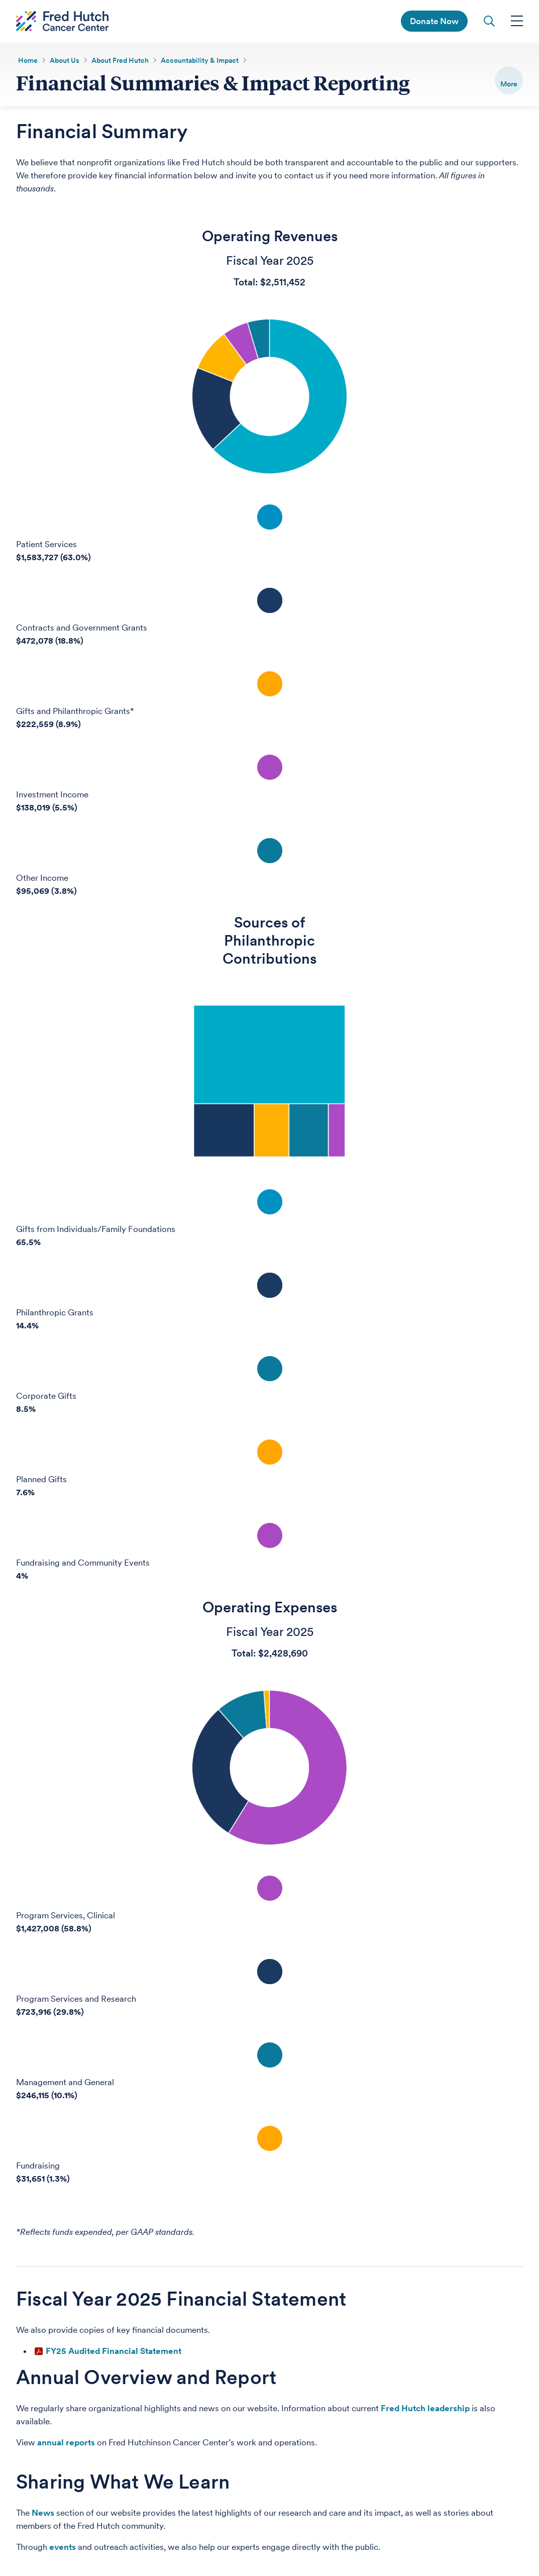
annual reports (66, 2445)
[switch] (509, 80)
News (43, 2516)
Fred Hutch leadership (425, 2411)
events (62, 2550)
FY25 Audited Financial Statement (113, 2354)
